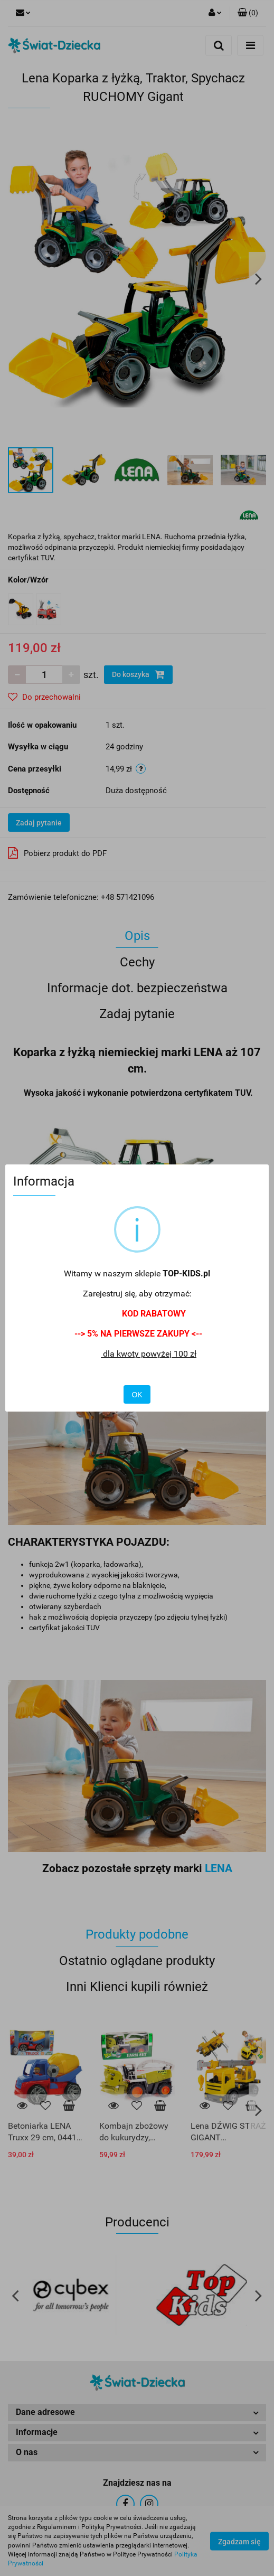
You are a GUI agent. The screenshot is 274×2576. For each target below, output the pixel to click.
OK (136, 1394)
